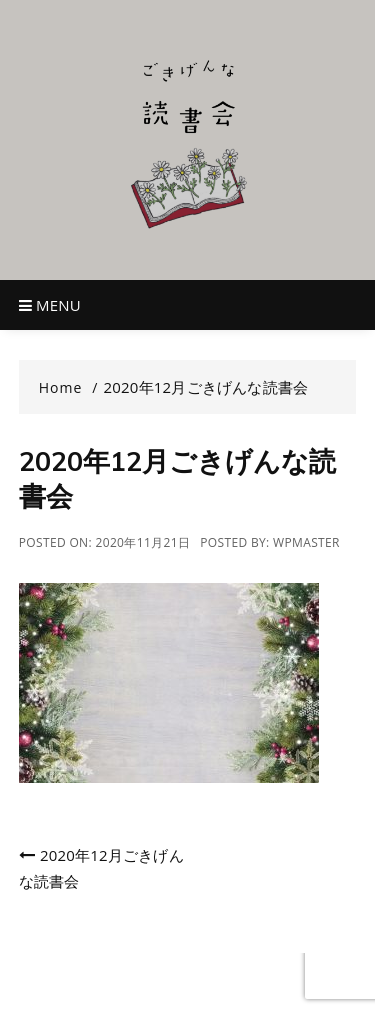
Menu (50, 305)
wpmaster (306, 542)
